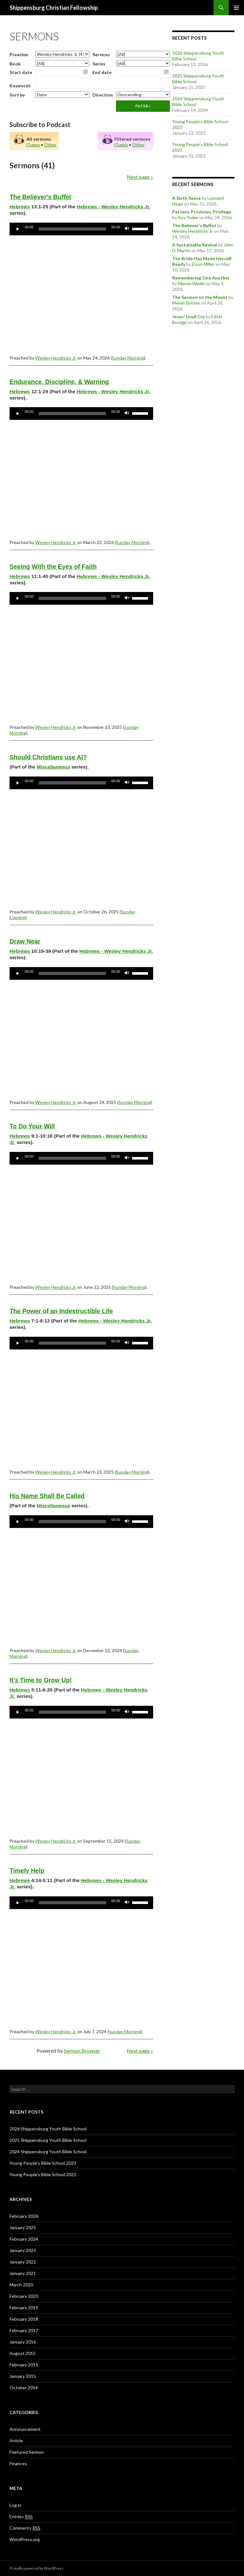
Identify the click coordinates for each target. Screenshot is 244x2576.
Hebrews (20, 206)
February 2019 (24, 2307)
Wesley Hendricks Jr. (55, 357)
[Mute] (127, 229)
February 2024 (24, 2239)
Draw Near (25, 941)
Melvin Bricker (186, 303)
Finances (18, 2463)
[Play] (18, 229)
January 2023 (23, 2250)
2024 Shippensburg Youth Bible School (48, 2151)
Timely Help (27, 1870)
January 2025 (23, 2227)
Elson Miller (203, 264)
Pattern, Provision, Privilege (201, 211)
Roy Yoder (188, 217)
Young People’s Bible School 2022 (43, 2174)
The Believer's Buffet (40, 196)
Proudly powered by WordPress (37, 2568)
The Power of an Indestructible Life (61, 1311)
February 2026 (24, 2216)
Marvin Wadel (191, 283)
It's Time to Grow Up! (41, 1680)
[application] (81, 229)
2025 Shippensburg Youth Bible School (48, 2140)
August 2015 (23, 2353)
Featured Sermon (27, 2452)
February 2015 (24, 2364)
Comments (25, 2528)
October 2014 (24, 2387)
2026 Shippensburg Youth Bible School (48, 2128)
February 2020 (24, 2296)
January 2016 (23, 2341)
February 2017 (24, 2330)
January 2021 (23, 2273)
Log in (15, 2505)
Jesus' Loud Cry (188, 316)
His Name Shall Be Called (47, 1495)
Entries (21, 2516)
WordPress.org (25, 2539)
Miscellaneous (53, 767)
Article (16, 2440)
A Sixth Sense (186, 198)
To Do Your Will (32, 1126)
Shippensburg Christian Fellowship (54, 7)
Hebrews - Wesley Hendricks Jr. (113, 206)
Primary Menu (236, 7)
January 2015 (23, 2376)
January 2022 (23, 2261)
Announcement (25, 2429)
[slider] (72, 229)
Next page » (140, 177)
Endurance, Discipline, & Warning (59, 381)
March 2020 (21, 2284)
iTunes (33, 144)
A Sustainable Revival (194, 244)
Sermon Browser (82, 2051)
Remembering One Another (201, 277)
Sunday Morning (128, 357)
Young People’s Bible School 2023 (43, 2163)
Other (50, 144)
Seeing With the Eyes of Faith (53, 566)
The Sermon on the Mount (199, 297)
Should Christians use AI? (48, 757)
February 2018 (24, 2319)
